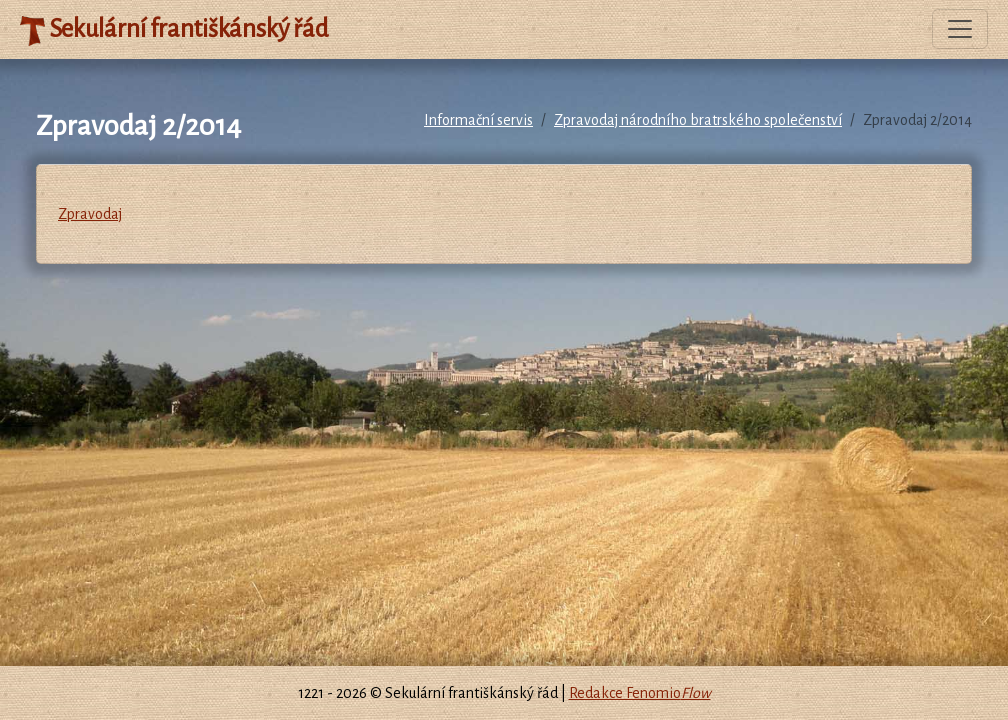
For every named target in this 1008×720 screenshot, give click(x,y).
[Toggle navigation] (960, 29)
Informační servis (478, 120)
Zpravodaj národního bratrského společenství (698, 120)
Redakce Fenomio (640, 693)
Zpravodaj (90, 214)
